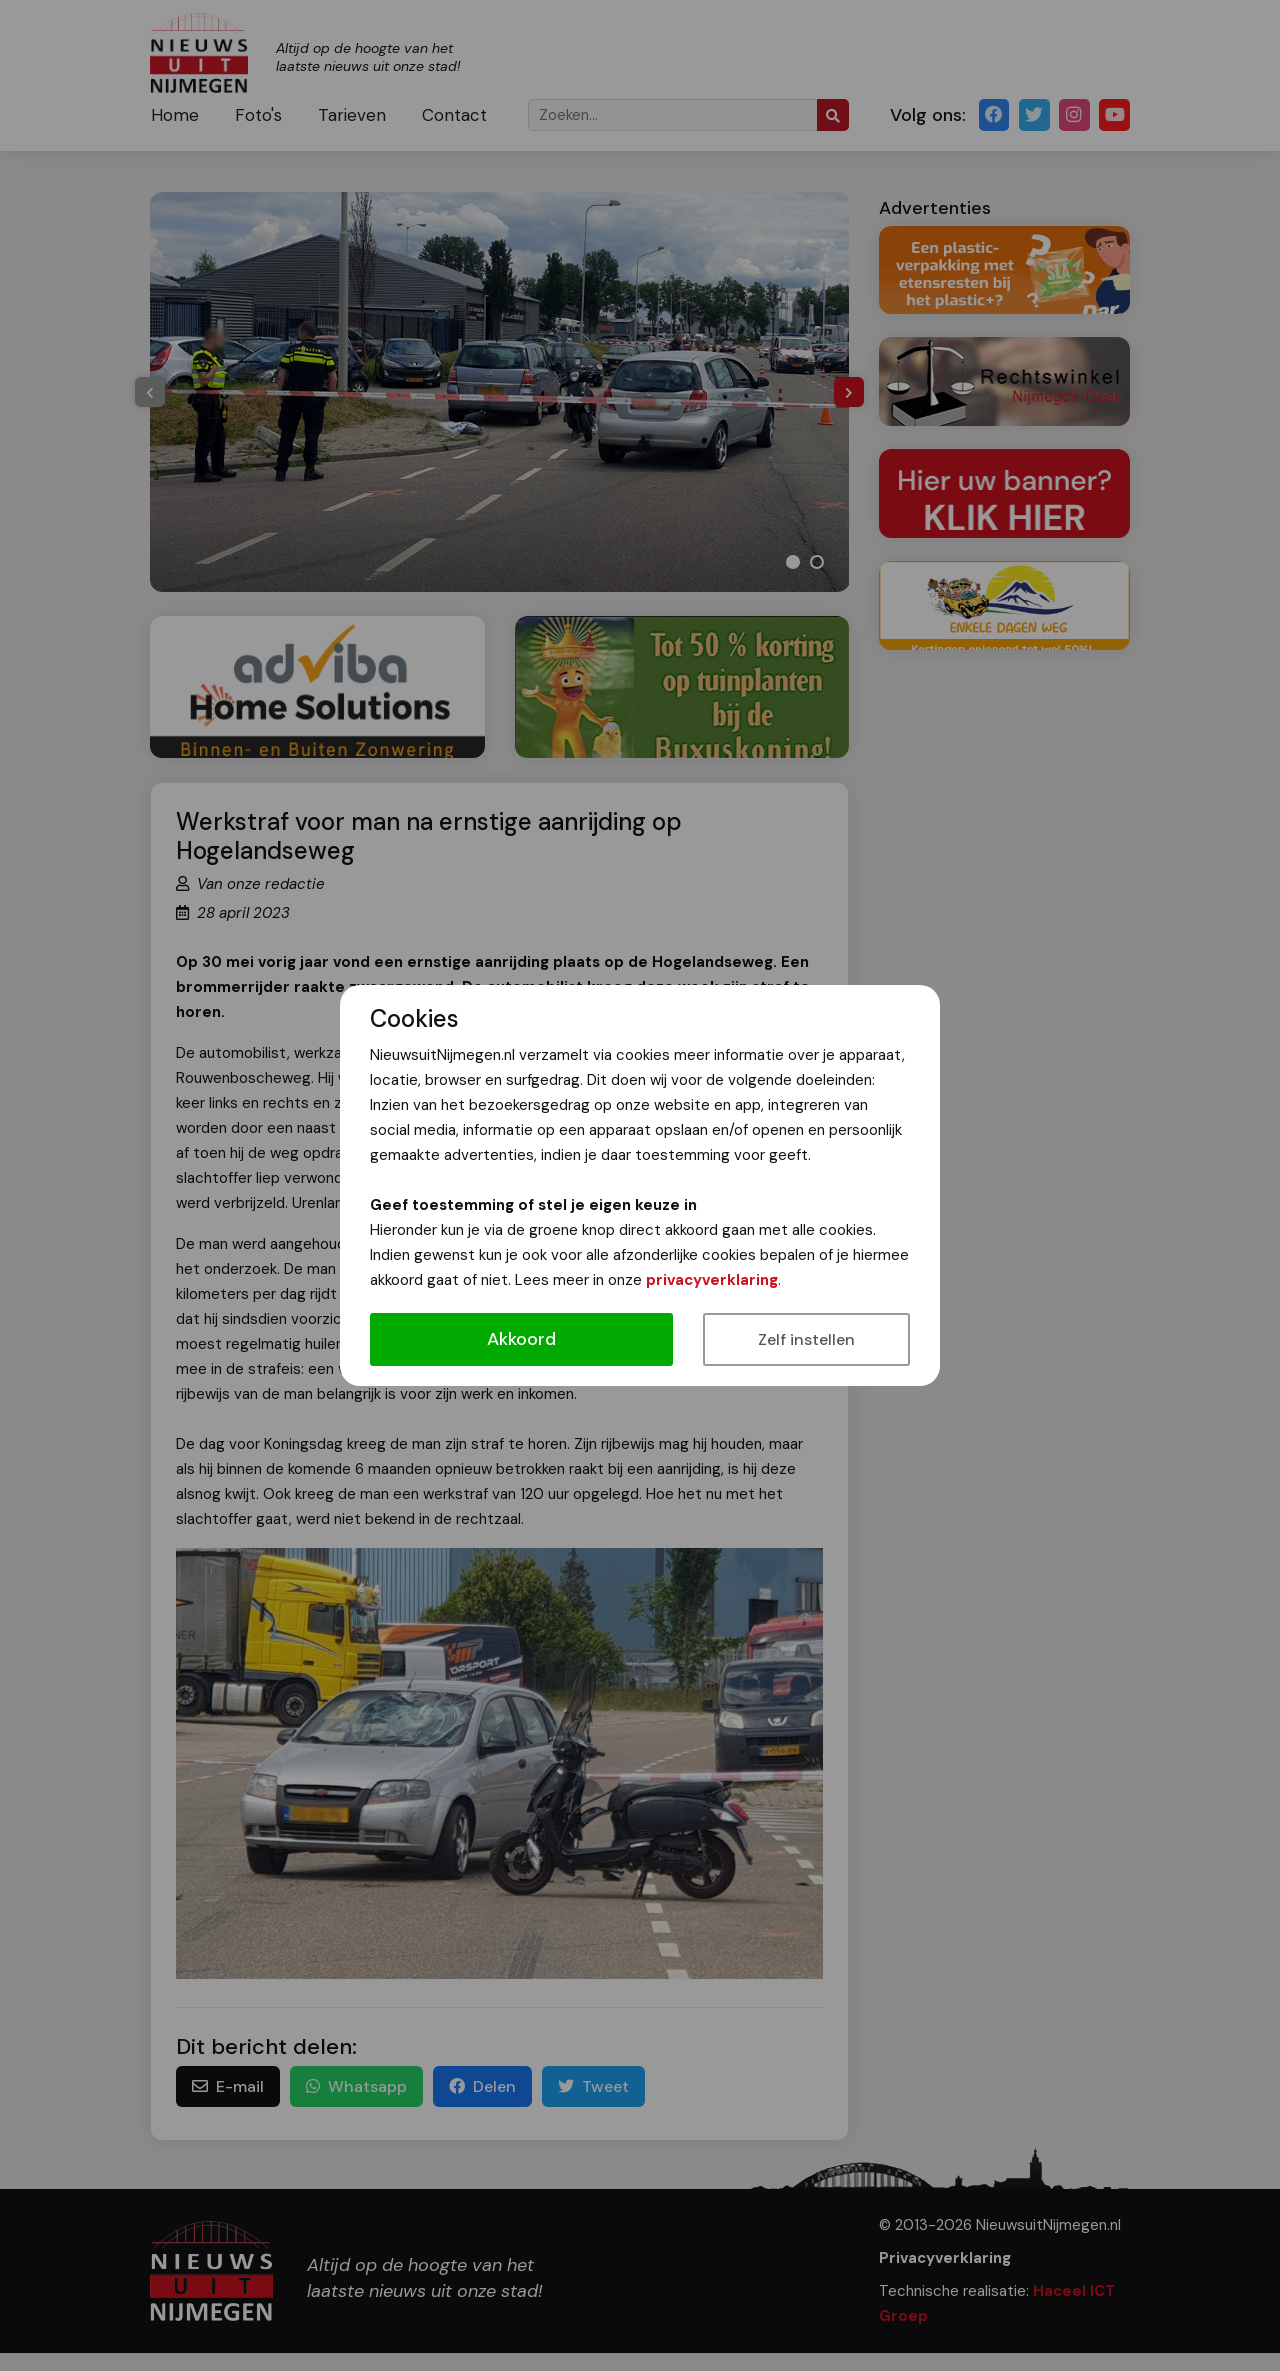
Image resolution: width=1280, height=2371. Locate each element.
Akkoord (521, 1339)
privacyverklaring (712, 1280)
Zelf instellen (806, 1339)
